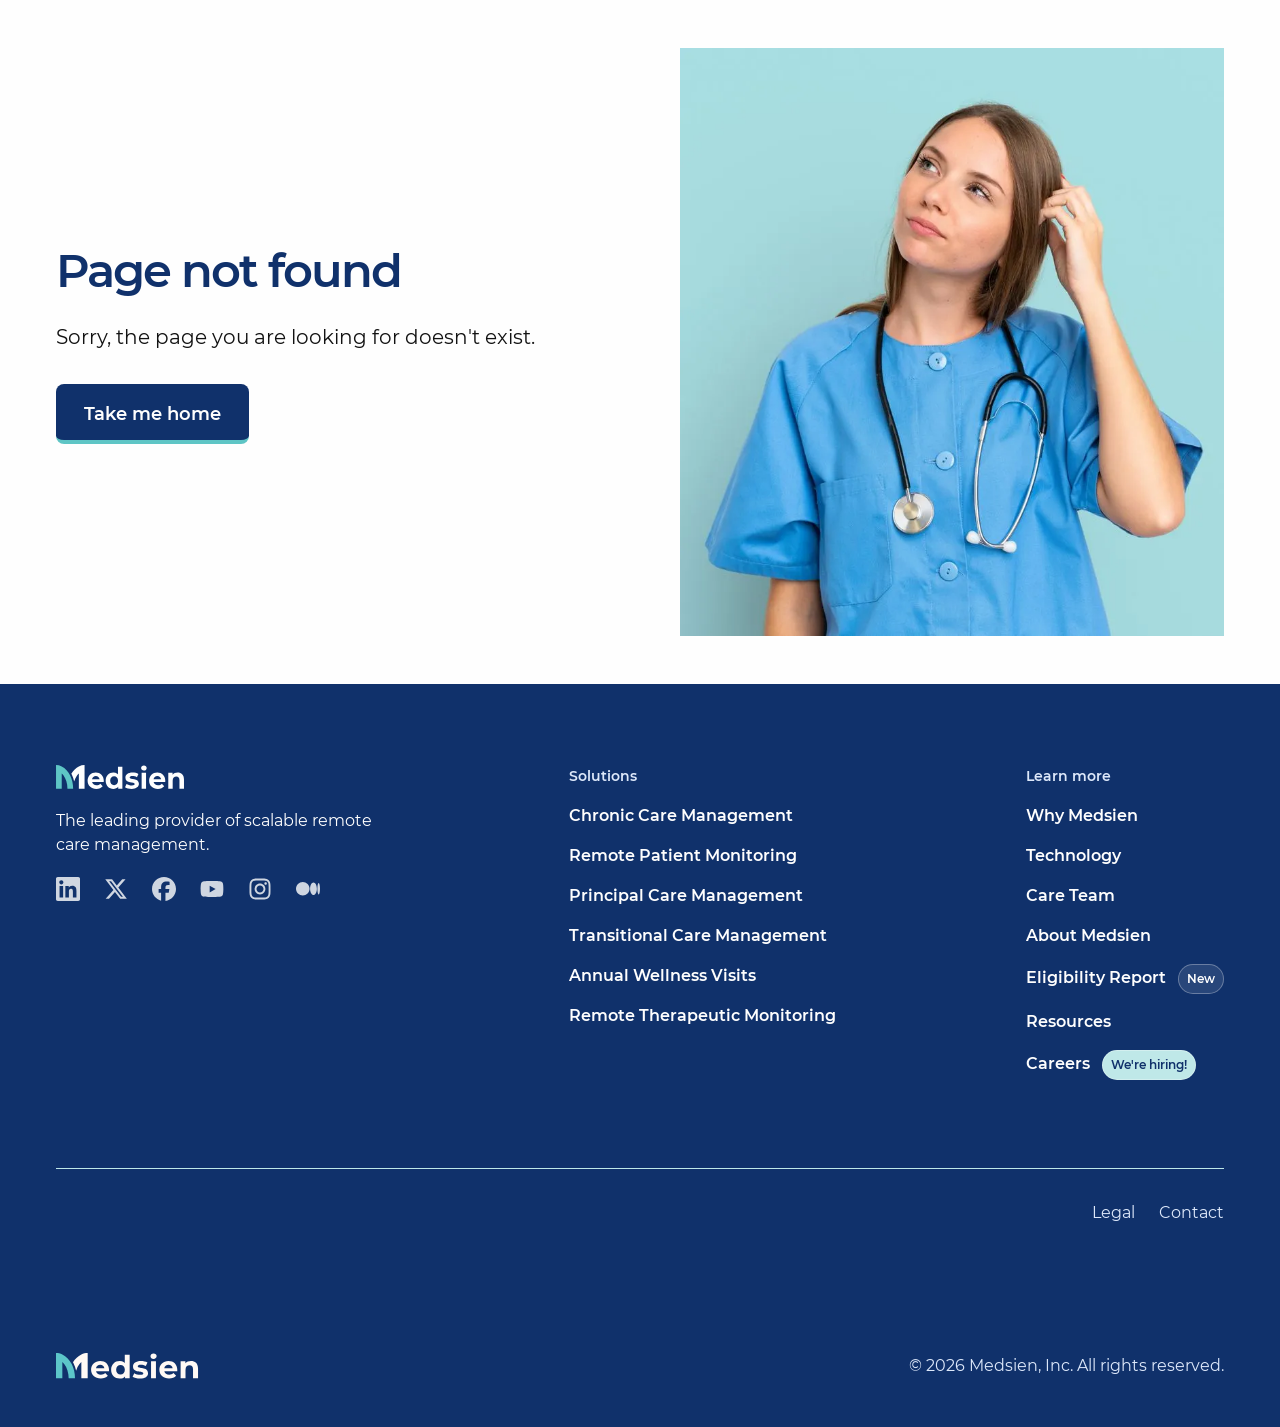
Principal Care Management (686, 895)
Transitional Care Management (698, 935)
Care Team (1070, 895)
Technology (1073, 855)
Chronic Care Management (681, 815)
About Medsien (1088, 935)
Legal (1113, 1212)
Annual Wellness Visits (662, 975)
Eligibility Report (1125, 979)
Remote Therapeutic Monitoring (702, 1015)
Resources (1068, 1021)
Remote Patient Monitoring (683, 855)
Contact (1191, 1212)
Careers (1111, 1065)
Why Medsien (1082, 815)
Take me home (152, 414)
